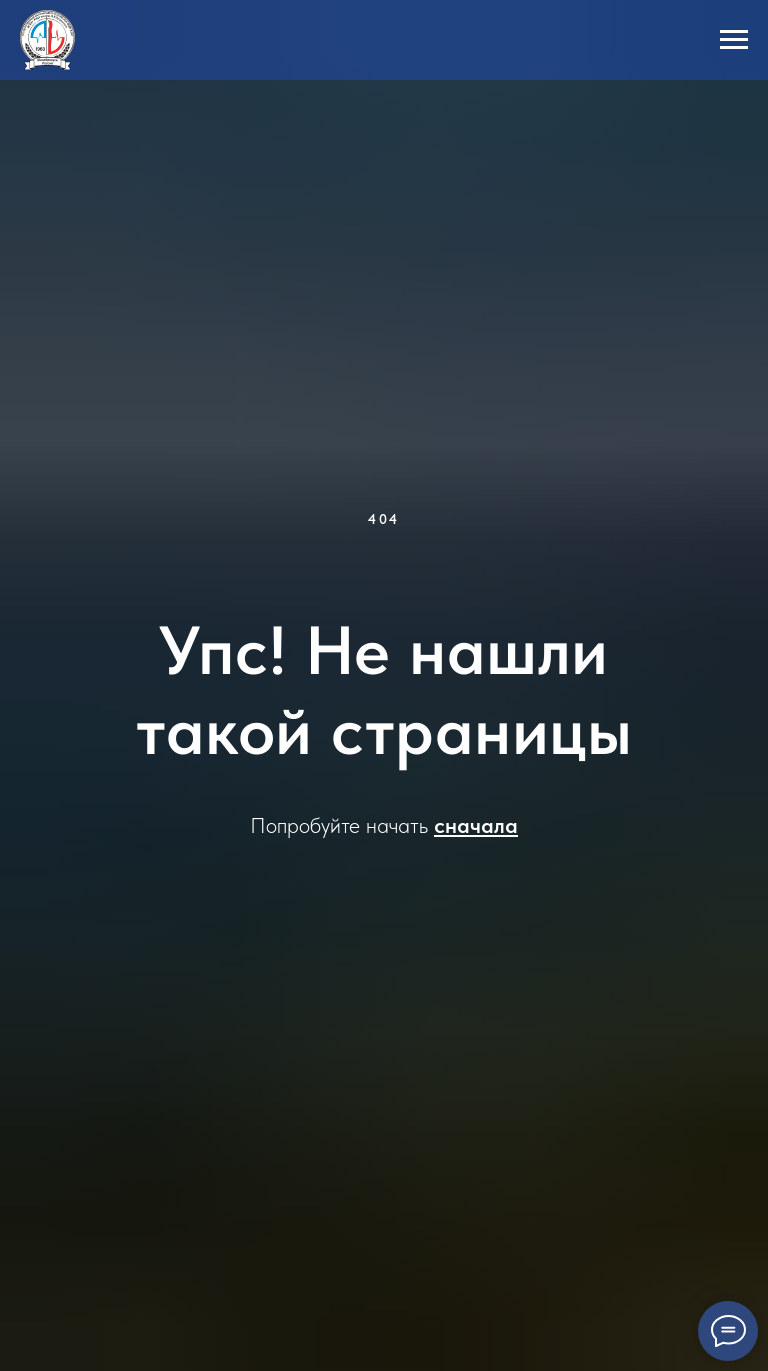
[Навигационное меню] (734, 40)
